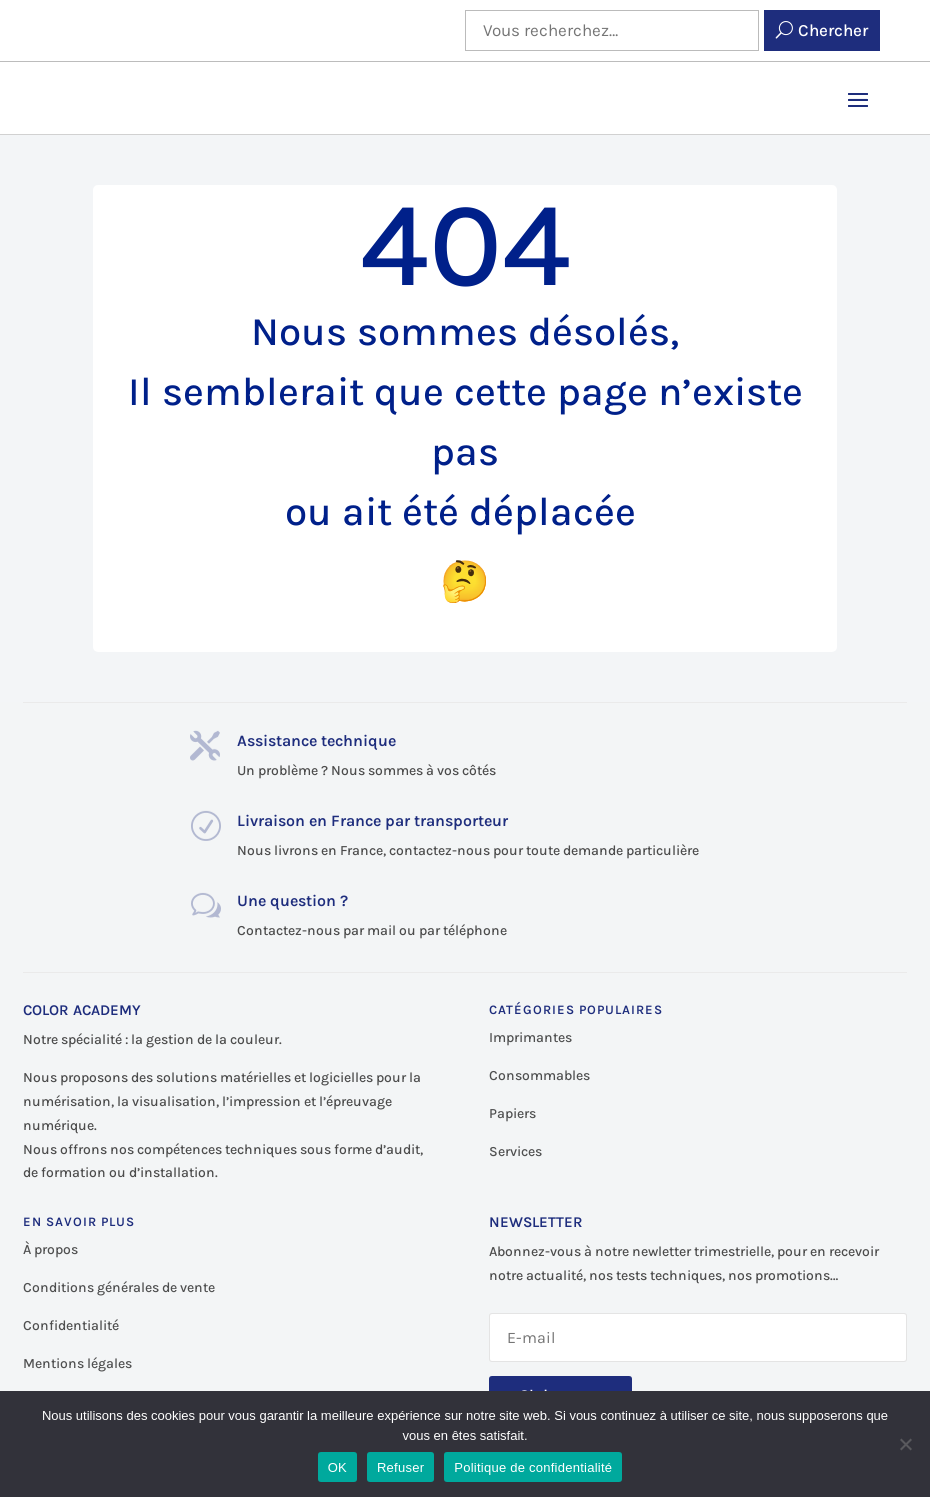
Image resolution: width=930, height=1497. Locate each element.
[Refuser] (905, 1444)
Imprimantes (530, 1037)
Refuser (400, 1467)
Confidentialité (71, 1325)
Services (515, 1151)
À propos (50, 1249)
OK (337, 1467)
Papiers (512, 1113)
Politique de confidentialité (533, 1467)
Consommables (539, 1075)
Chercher (833, 30)
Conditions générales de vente (119, 1287)
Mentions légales (77, 1363)
